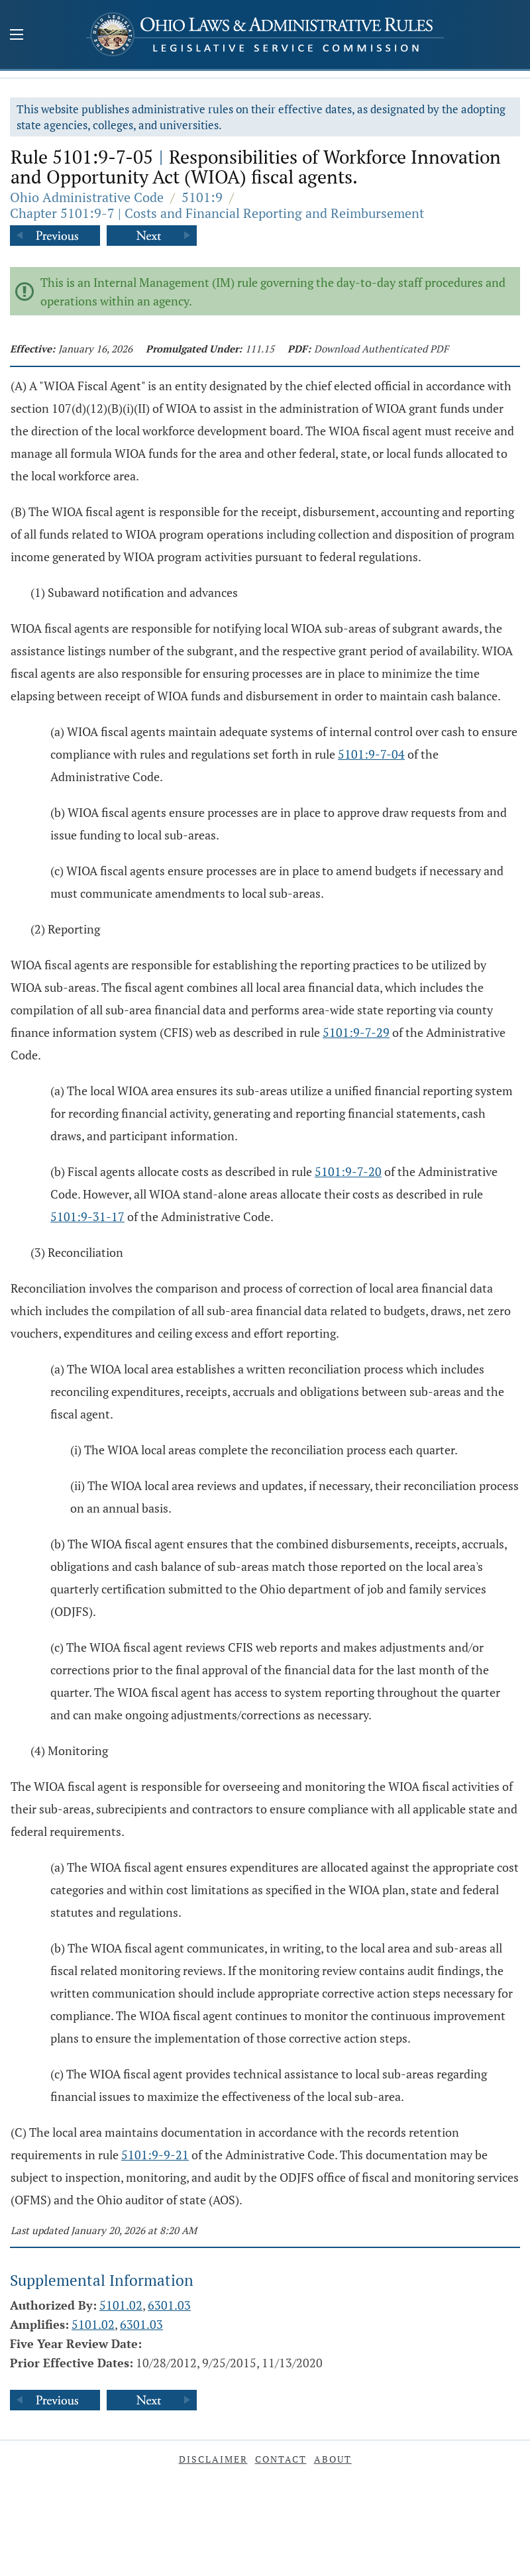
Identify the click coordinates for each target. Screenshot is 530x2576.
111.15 (259, 348)
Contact (281, 2459)
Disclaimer (213, 2459)
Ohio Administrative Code (87, 197)
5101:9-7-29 (356, 1032)
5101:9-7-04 (371, 754)
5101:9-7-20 (348, 1171)
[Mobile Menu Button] (16, 35)
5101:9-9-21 (155, 2155)
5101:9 (202, 197)
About (333, 2459)
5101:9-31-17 (87, 1216)
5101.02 (120, 2305)
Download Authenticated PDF (381, 348)
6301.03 (169, 2305)
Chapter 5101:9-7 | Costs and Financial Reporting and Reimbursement (217, 213)
